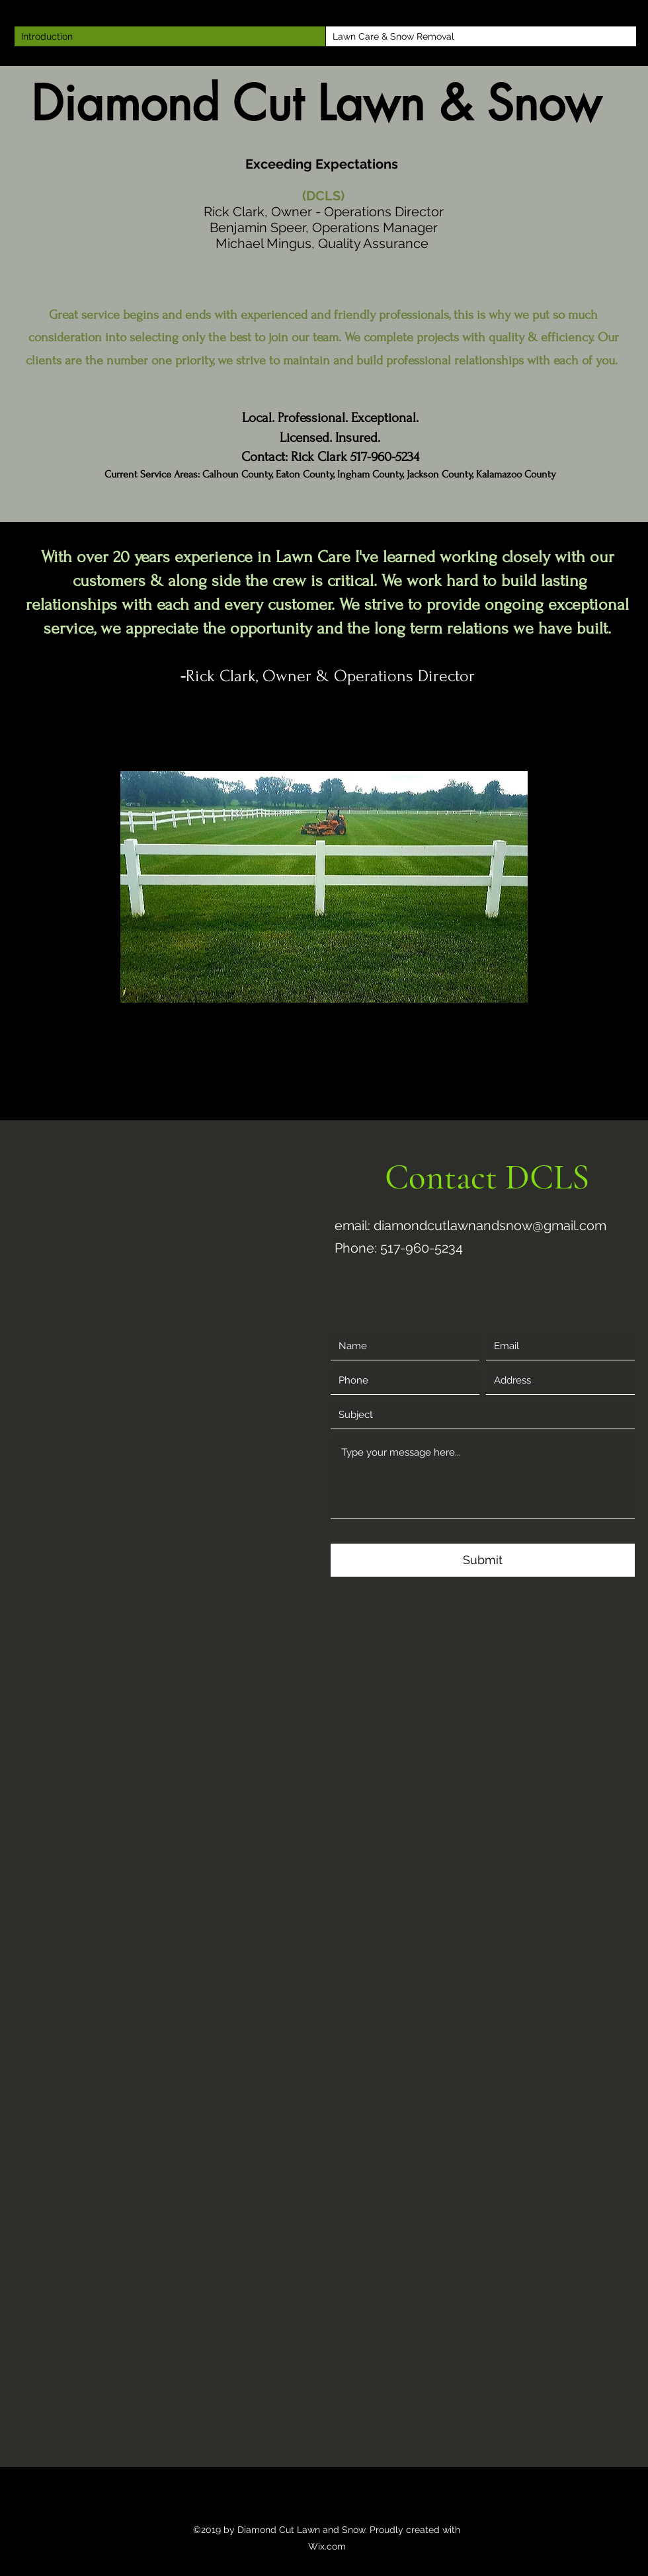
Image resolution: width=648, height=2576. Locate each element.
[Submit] (483, 1560)
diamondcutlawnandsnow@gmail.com (490, 1225)
